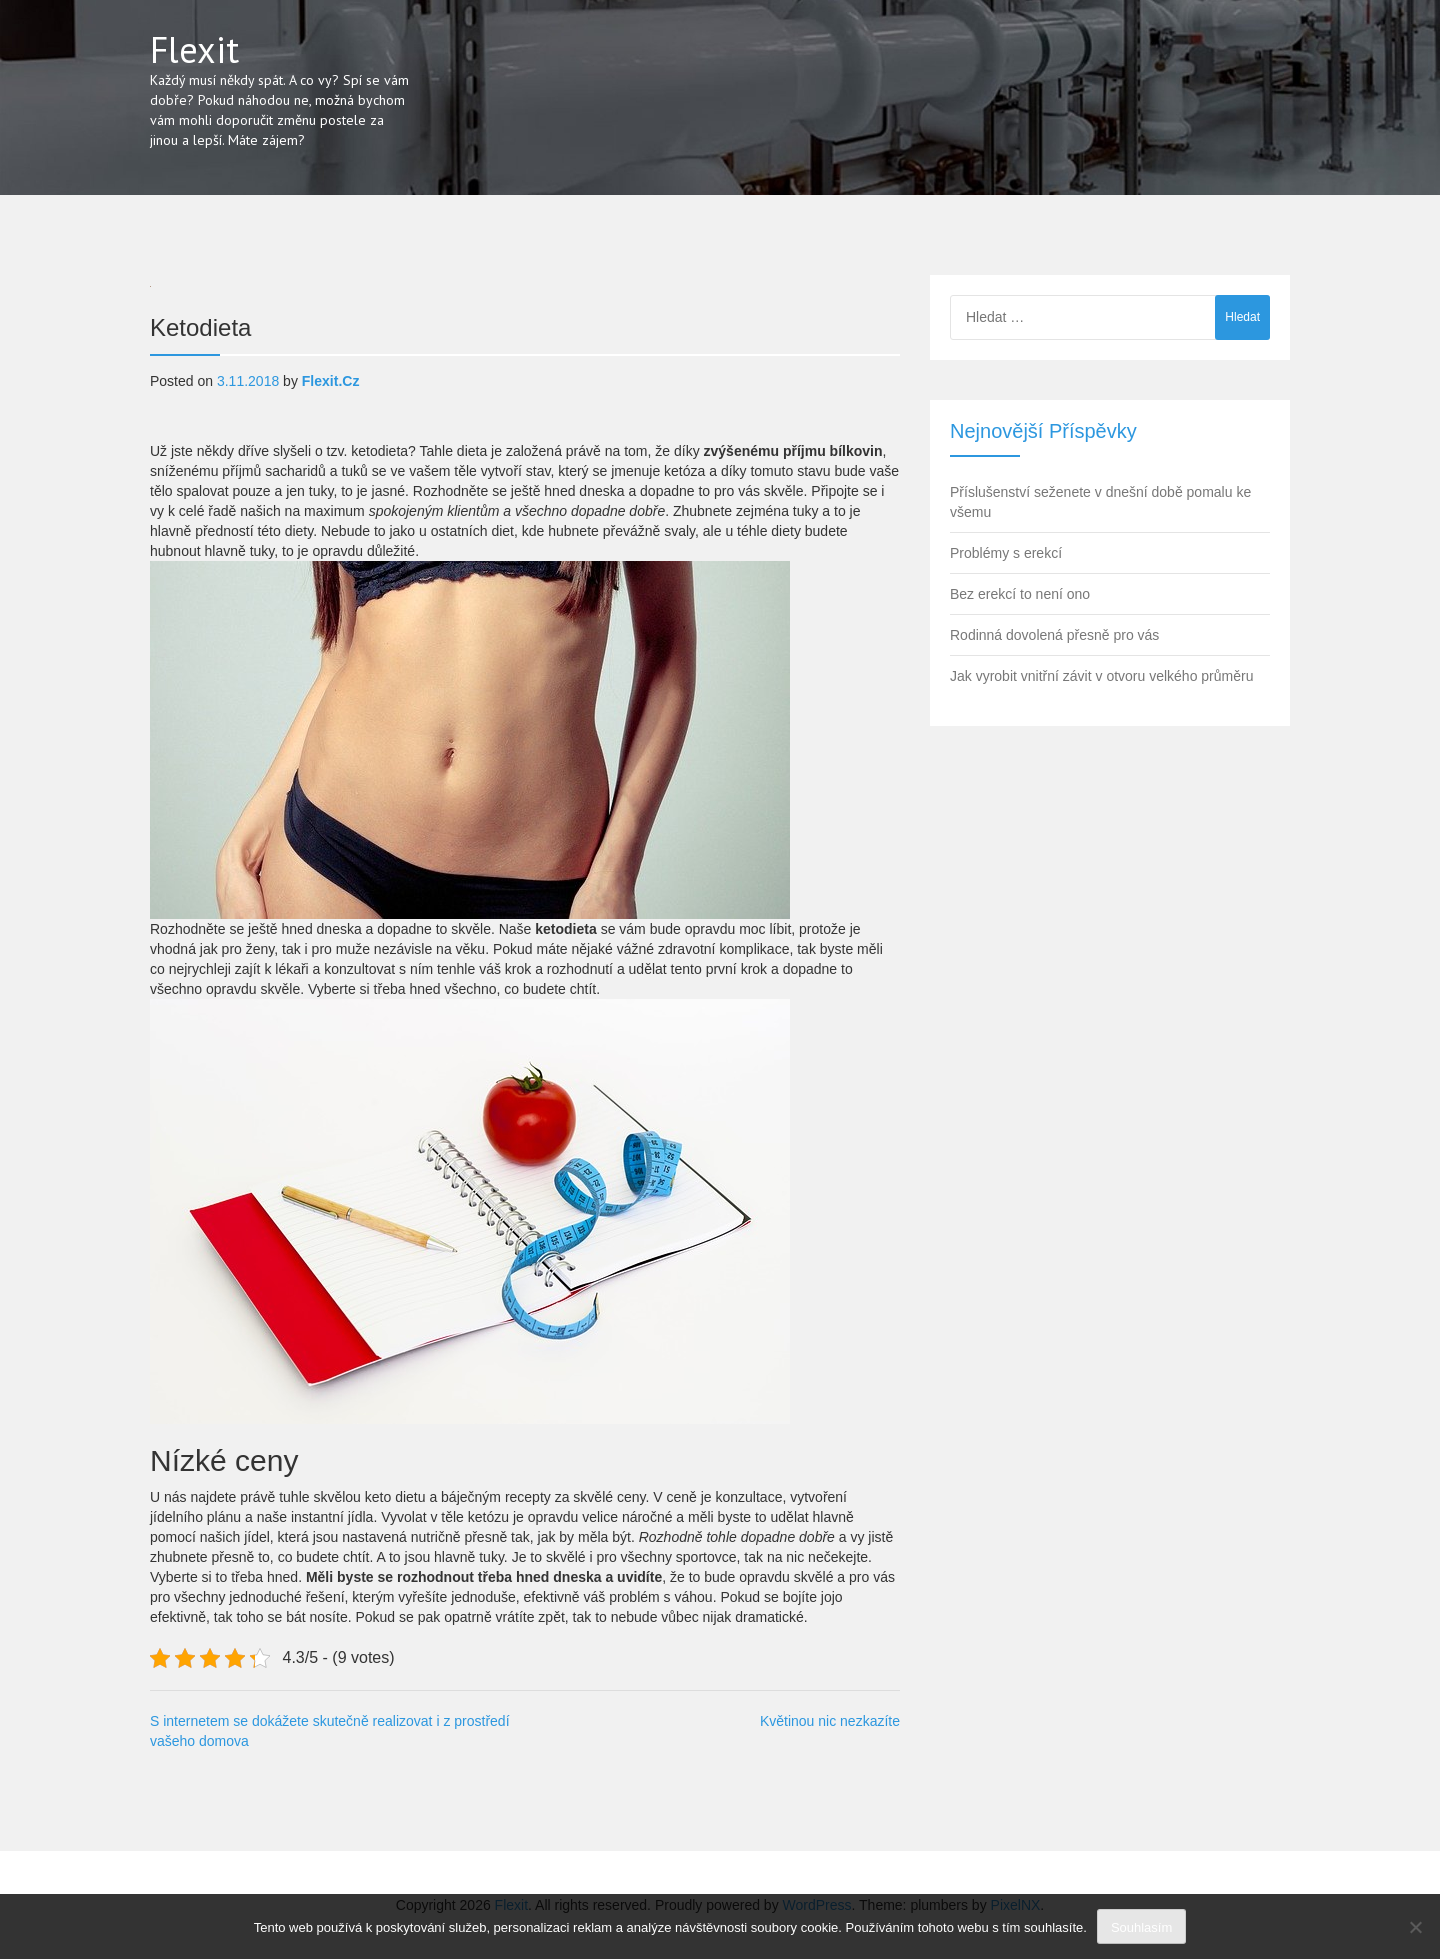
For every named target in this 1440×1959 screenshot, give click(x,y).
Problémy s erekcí (1006, 553)
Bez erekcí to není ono (1020, 594)
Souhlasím (1141, 1927)
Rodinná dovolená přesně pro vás (1054, 635)
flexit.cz (331, 381)
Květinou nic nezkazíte (830, 1721)
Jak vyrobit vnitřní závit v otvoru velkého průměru (1101, 676)
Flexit (194, 49)
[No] (1415, 1927)
